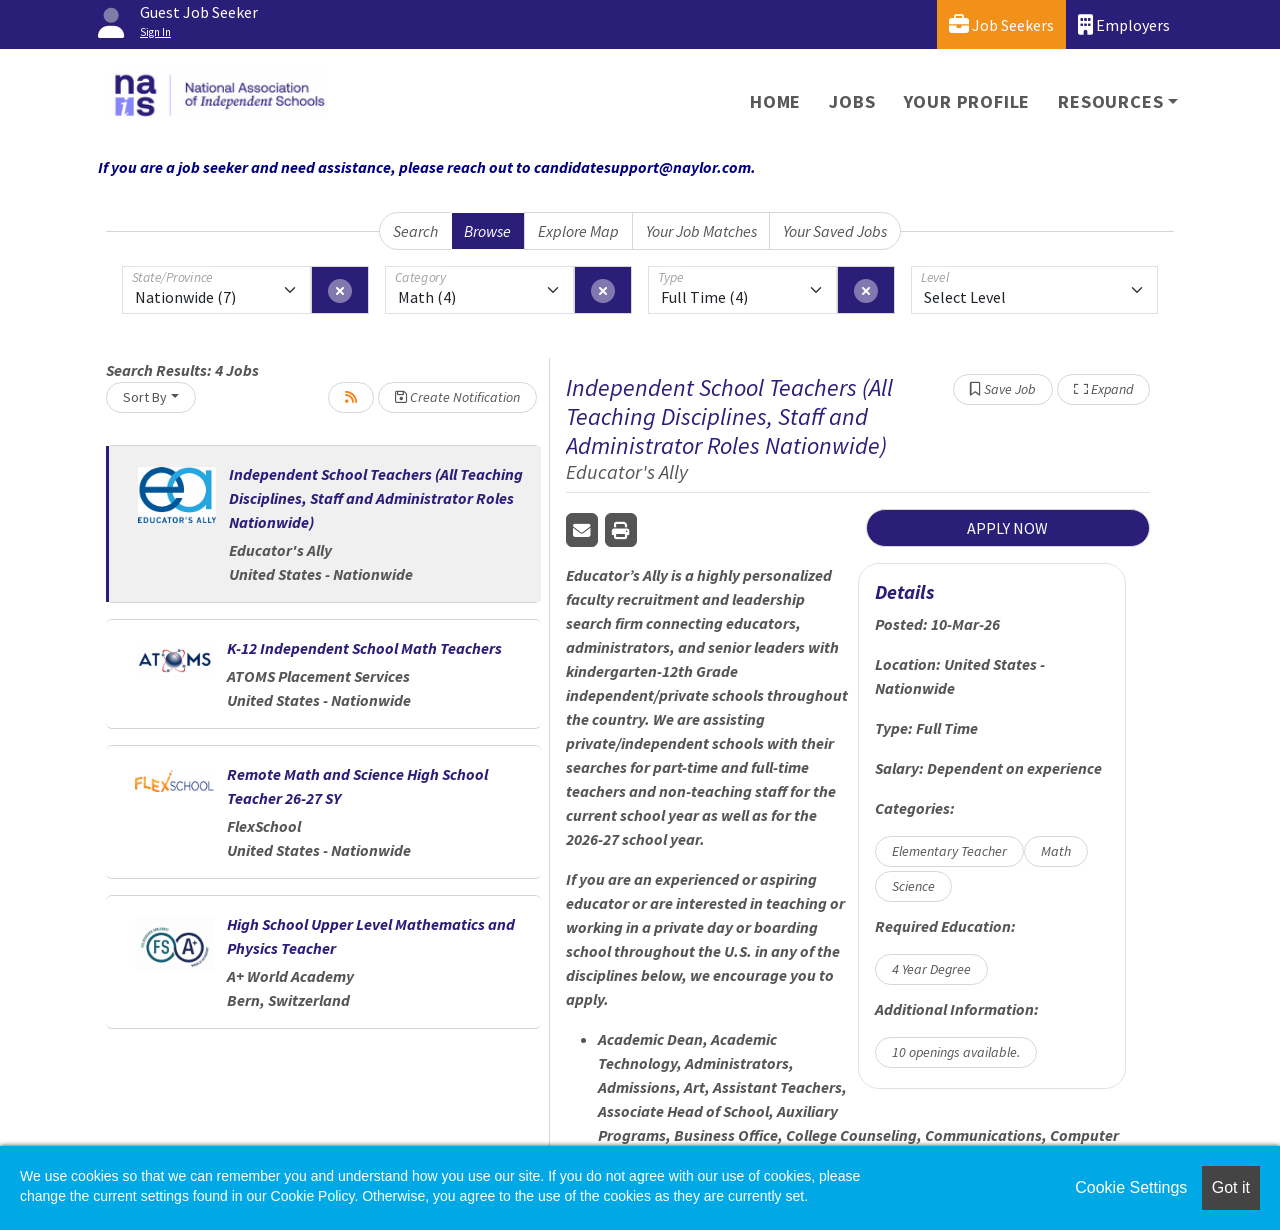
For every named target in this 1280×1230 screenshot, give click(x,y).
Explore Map (578, 231)
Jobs (852, 101)
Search (415, 231)
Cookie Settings (1131, 1187)
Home (775, 101)
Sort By (145, 397)
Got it (1231, 1187)
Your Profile (967, 101)
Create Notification (457, 397)
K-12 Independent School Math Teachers (364, 648)
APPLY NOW (1007, 528)
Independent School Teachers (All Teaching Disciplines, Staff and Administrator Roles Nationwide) (376, 498)
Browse (487, 231)
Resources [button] (1110, 101)
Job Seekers (1001, 24)
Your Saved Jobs (835, 231)
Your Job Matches (701, 231)
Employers (1124, 24)
